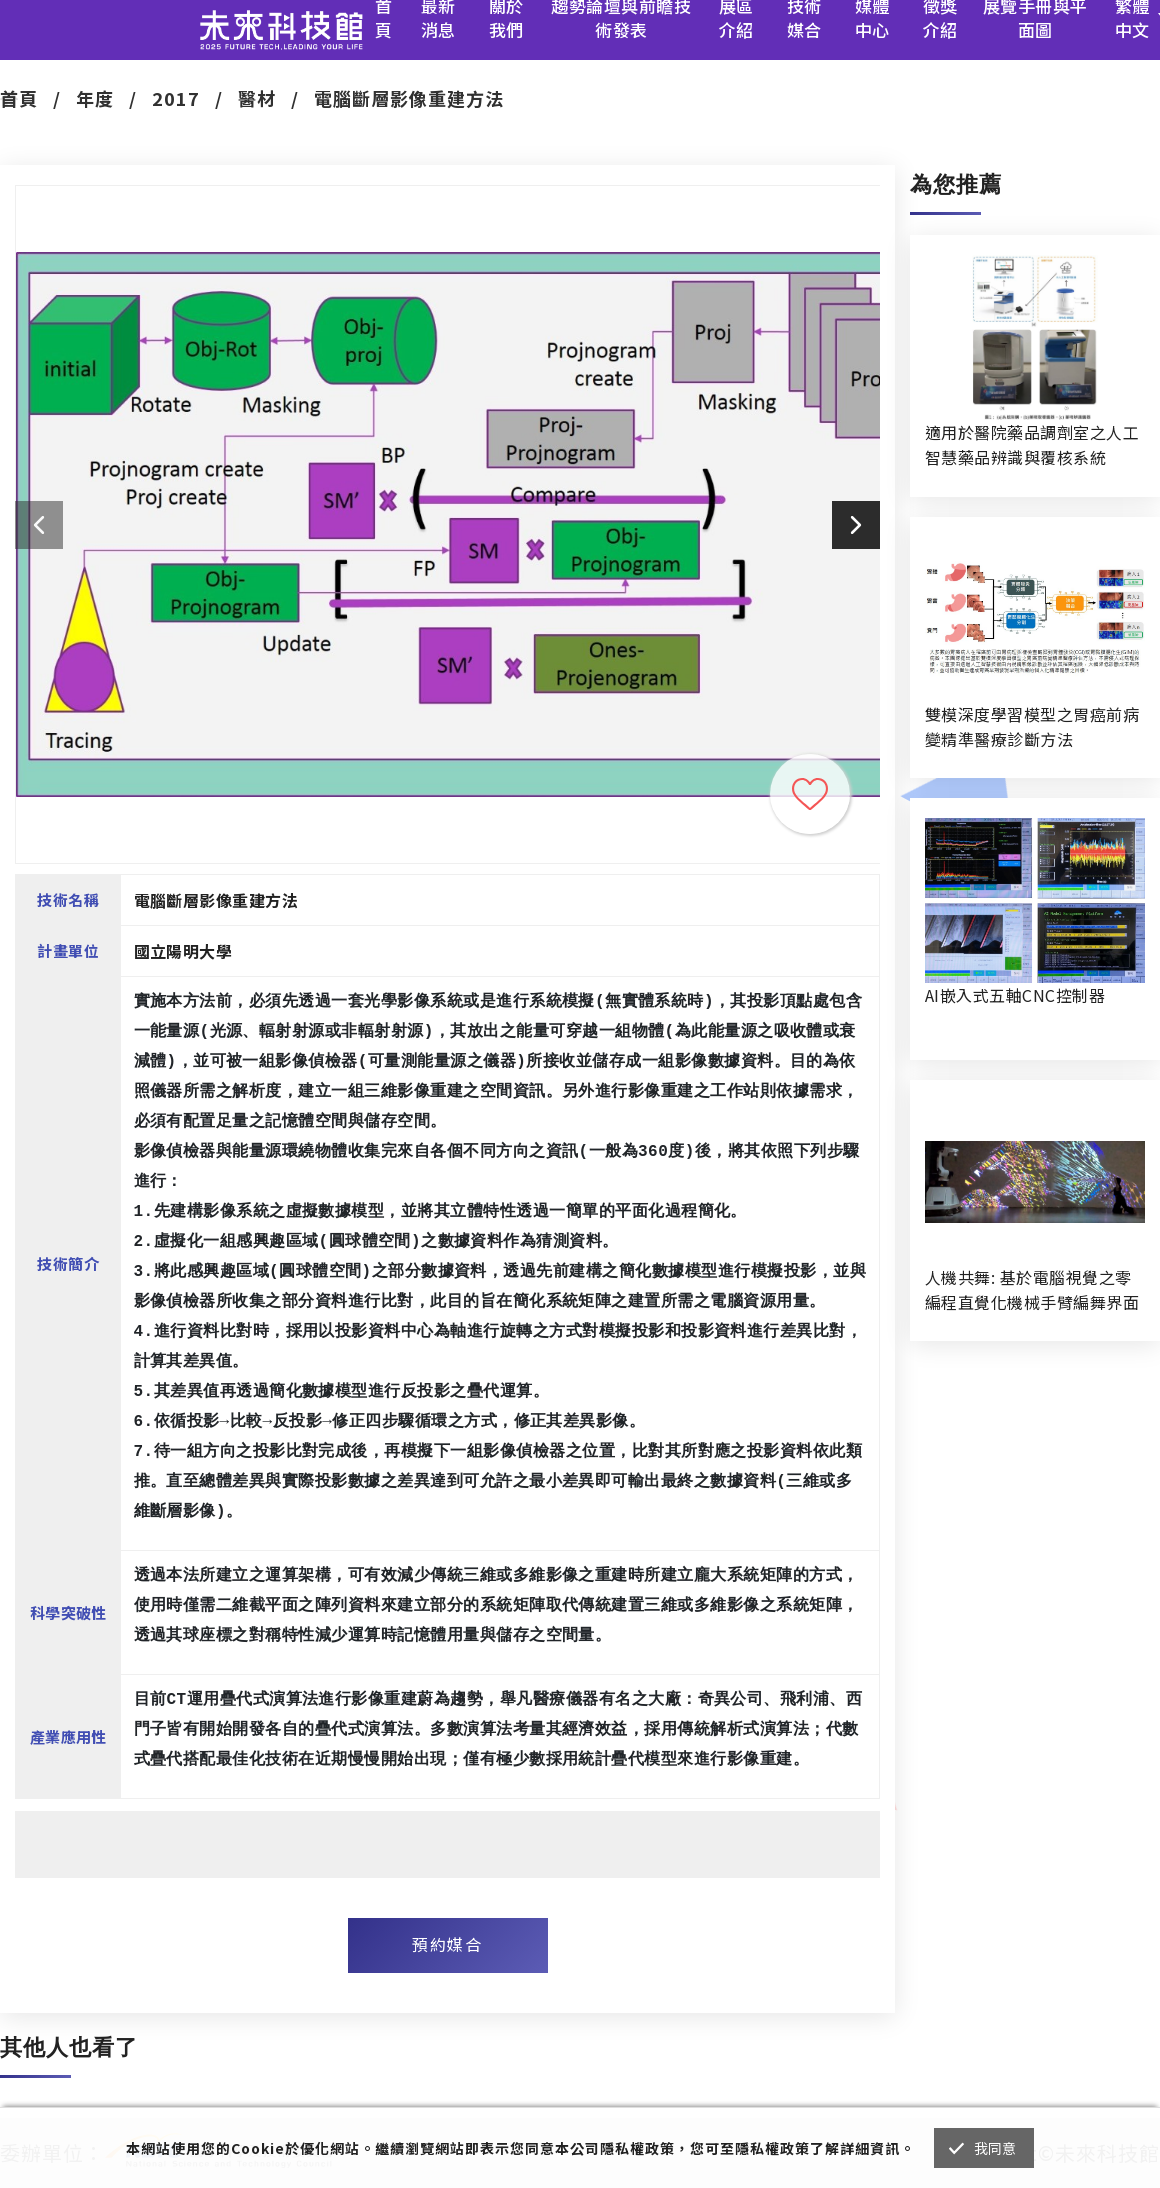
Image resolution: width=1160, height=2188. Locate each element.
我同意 (995, 2148)
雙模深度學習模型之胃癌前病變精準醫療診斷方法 (1032, 726)
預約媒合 (447, 1944)
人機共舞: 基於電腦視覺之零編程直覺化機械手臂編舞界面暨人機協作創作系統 (1032, 1290)
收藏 (810, 794)
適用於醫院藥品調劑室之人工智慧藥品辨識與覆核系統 (1032, 444)
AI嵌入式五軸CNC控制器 (1015, 995)
